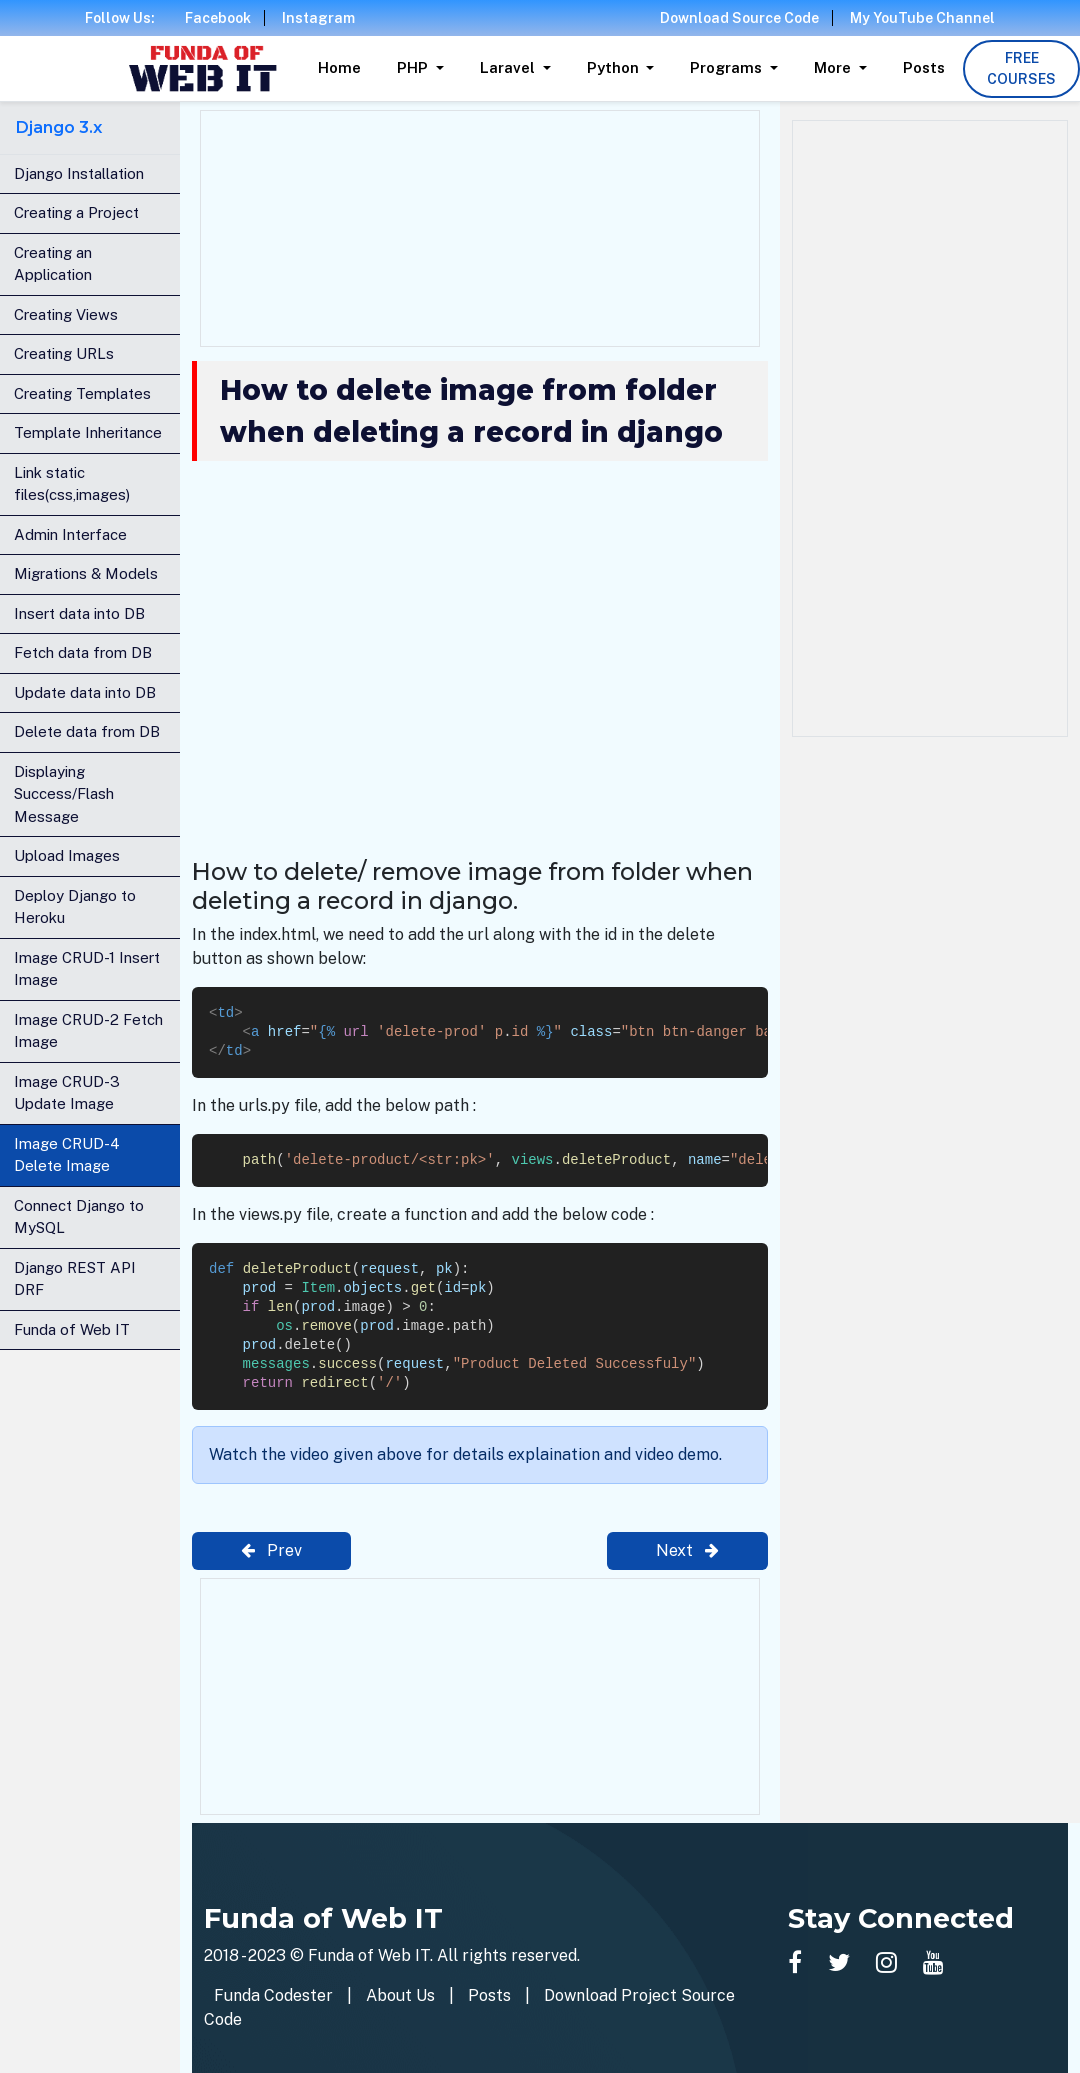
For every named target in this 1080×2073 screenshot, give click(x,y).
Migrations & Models (86, 573)
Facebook (218, 18)
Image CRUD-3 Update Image (67, 1093)
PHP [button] (414, 67)
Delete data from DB (87, 731)
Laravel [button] (509, 67)
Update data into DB (85, 692)
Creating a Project (76, 212)
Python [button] (615, 67)
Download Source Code (739, 18)
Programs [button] (728, 67)
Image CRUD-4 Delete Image (67, 1155)
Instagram (318, 18)
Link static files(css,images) (72, 484)
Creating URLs (64, 353)
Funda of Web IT (72, 1329)
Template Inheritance (88, 432)
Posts (924, 67)
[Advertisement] (480, 225)
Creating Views (66, 314)
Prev (271, 1550)
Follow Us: (120, 18)
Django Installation (79, 173)
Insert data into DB (79, 613)
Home (339, 67)
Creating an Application (53, 264)
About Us (400, 1995)
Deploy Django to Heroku (75, 907)
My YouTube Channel (922, 18)
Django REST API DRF (75, 1279)
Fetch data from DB (83, 652)
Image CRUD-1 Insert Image (87, 969)
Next (687, 1550)
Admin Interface (70, 534)
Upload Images (67, 855)
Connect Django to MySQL (79, 1217)
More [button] (834, 67)
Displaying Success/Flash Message (64, 794)
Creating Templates (82, 393)
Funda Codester (273, 1995)
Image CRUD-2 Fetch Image (88, 1031)
